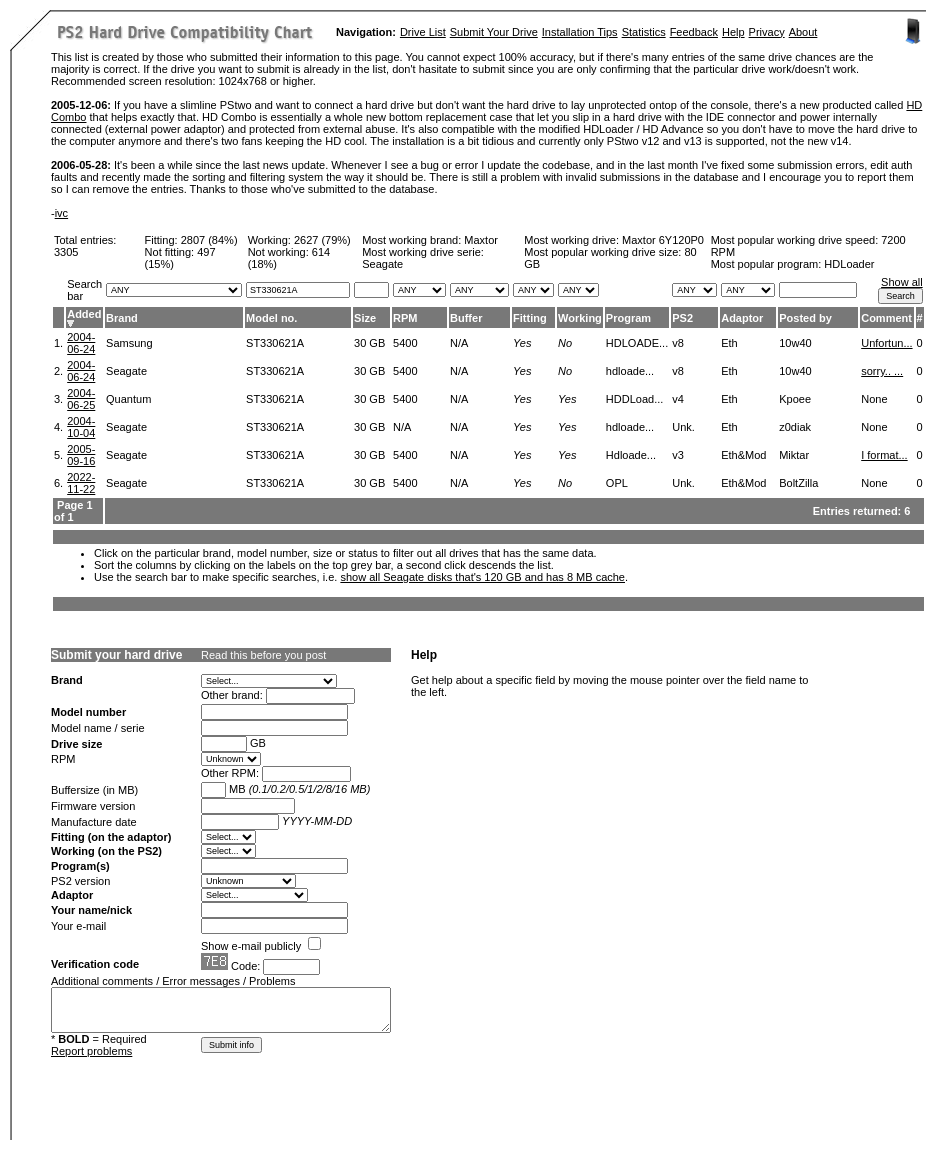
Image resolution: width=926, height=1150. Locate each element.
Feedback (694, 32)
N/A (459, 343)
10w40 (795, 343)
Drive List (423, 32)
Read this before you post (263, 655)
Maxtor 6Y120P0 (663, 240)
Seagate (126, 371)
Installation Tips (580, 32)
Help (733, 32)
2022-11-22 (81, 483)
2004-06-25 (81, 399)
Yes (522, 343)
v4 (678, 399)
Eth (729, 343)
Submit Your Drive (494, 32)
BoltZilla (798, 483)
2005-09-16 (81, 455)
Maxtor (481, 240)
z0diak (795, 427)
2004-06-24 (81, 343)
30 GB (369, 343)
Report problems (91, 1051)
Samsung (129, 343)
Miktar (794, 455)
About (803, 32)
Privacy (767, 32)
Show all (902, 282)
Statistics (644, 32)
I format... (884, 455)
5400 (405, 343)
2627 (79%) (322, 240)
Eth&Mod (743, 455)
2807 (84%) (209, 240)
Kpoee (795, 399)
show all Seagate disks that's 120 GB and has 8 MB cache (482, 577)
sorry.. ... (882, 371)
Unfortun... (886, 343)
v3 (678, 455)
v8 (678, 343)
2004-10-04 (81, 427)
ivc (61, 213)
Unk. (683, 427)
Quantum (128, 399)
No (565, 343)
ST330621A (275, 343)
